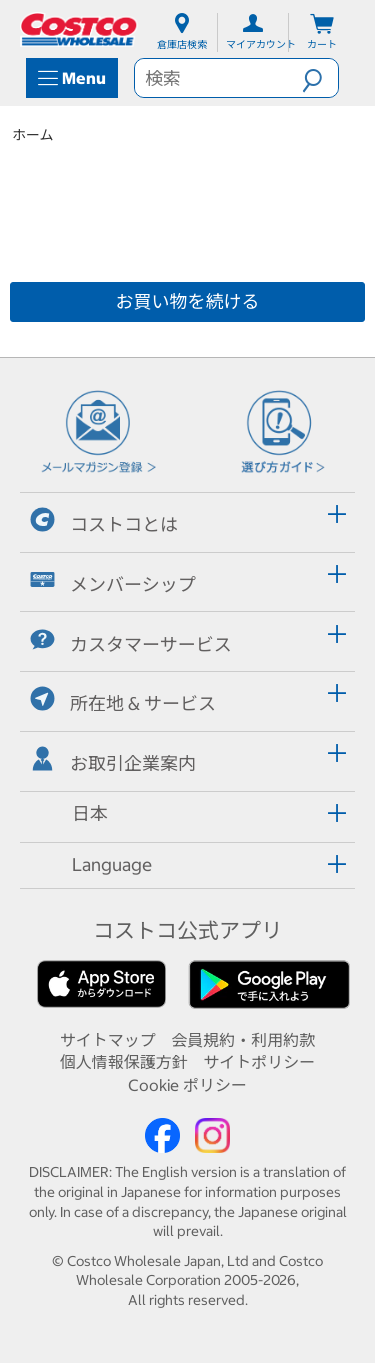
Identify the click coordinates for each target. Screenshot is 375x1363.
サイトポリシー (259, 1062)
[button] (320, 78)
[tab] (187, 519)
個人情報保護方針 (124, 1062)
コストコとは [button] (104, 521)
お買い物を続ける (188, 301)
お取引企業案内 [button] (113, 760)
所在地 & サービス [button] (123, 700)
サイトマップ (108, 1040)
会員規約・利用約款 (243, 1040)
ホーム (33, 135)
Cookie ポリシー (187, 1085)
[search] (218, 78)
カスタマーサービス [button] (131, 641)
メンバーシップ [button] (113, 581)
